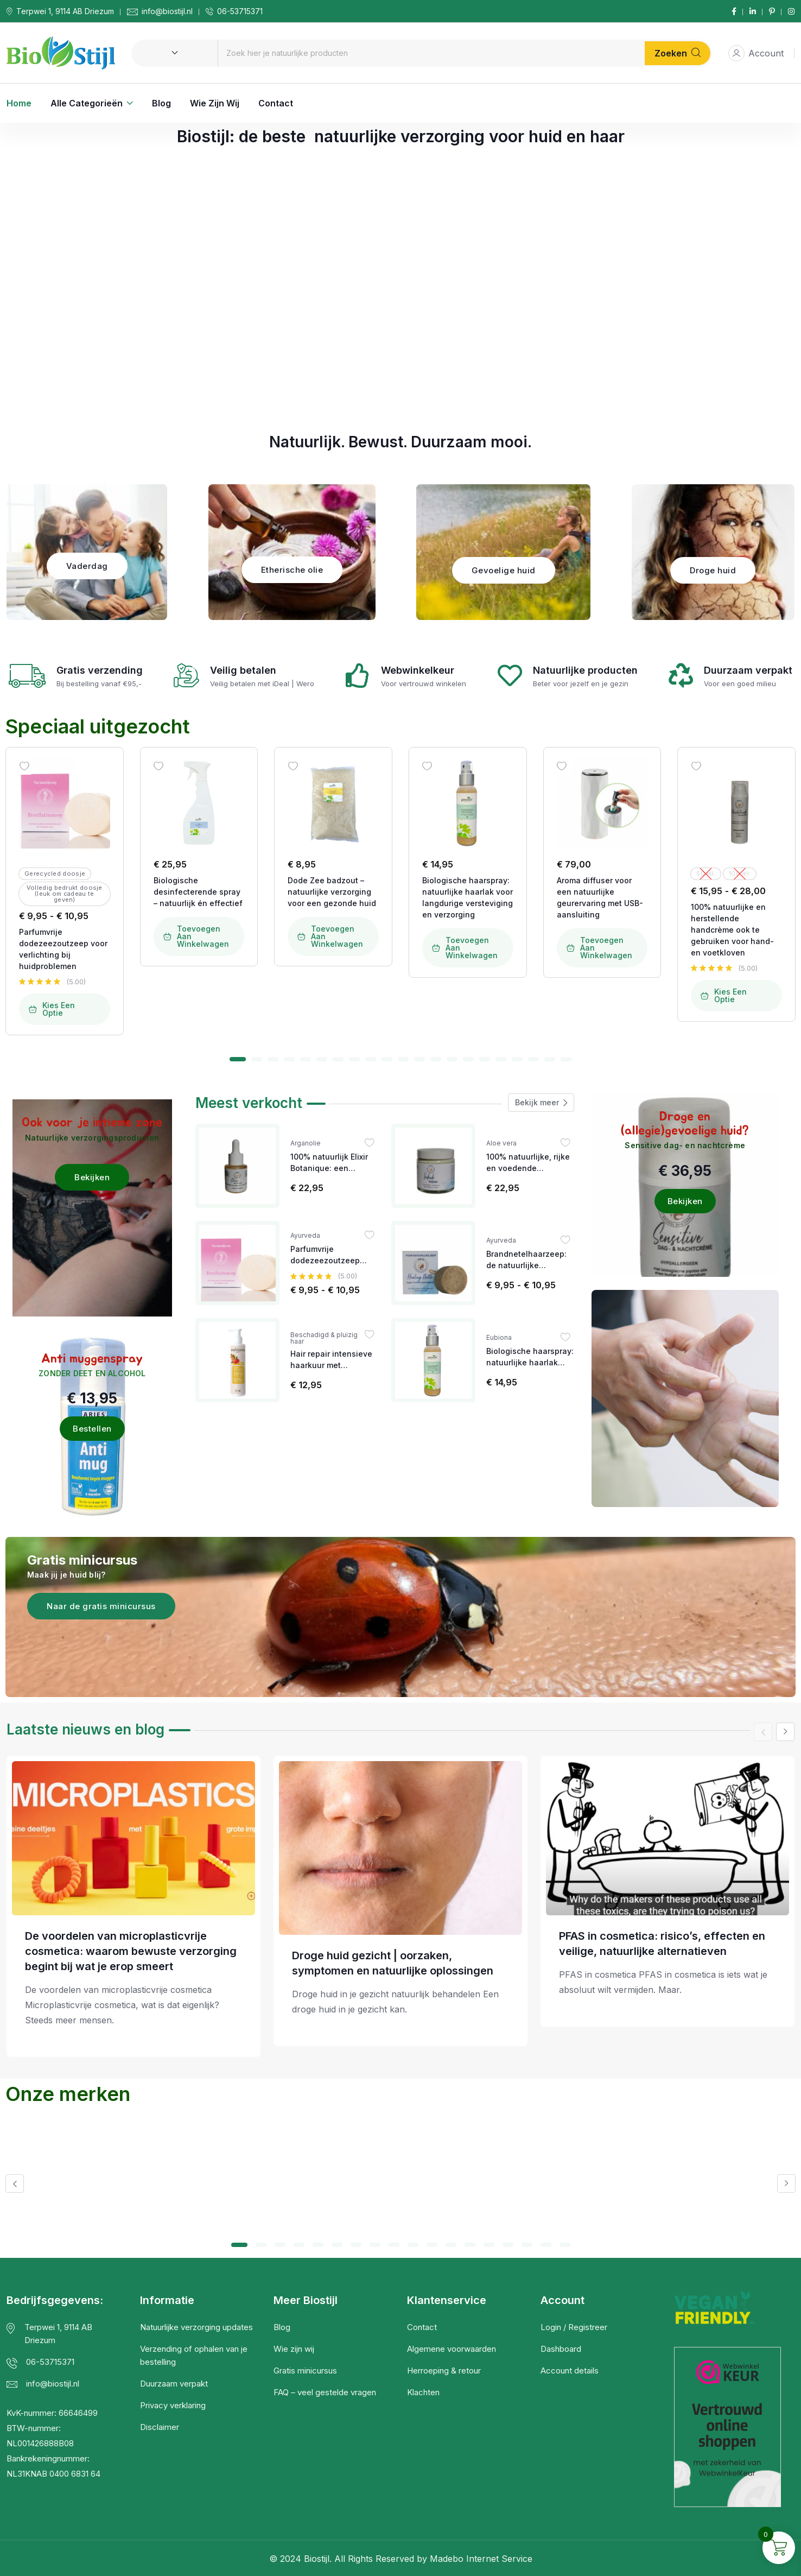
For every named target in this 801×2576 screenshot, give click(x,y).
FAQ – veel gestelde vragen (325, 2392)
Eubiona (499, 1337)
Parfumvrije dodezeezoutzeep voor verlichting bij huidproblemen (63, 949)
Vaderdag (87, 566)
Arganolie (305, 1143)
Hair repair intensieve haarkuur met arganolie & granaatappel (331, 1360)
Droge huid (713, 570)
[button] (238, 1059)
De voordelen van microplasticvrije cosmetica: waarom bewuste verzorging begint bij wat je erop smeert (131, 1951)
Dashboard (561, 2349)
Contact (275, 103)
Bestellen (92, 1428)
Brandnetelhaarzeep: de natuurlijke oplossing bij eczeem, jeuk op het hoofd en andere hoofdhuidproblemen (527, 1260)
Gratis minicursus (305, 2370)
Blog (161, 103)
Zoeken (677, 53)
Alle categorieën (86, 103)
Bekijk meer (541, 1102)
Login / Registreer (574, 2327)
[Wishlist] (24, 766)
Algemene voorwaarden (451, 2349)
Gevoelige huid (504, 570)
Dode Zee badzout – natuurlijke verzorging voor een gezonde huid (332, 892)
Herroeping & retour (444, 2370)
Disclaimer (159, 2427)
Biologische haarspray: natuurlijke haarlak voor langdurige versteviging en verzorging (467, 897)
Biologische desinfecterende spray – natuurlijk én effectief (198, 892)
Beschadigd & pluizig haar (324, 1338)
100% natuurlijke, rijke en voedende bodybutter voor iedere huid (530, 1163)
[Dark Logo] (61, 52)
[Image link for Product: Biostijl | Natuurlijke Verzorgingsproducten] (64, 803)
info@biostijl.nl (167, 11)
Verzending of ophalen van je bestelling (193, 2355)
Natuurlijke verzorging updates (196, 2327)
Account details (570, 2370)
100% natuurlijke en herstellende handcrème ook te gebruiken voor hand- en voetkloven (732, 929)
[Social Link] (734, 11)
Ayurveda (305, 1235)
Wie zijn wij (214, 103)
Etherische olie (292, 570)
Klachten (423, 2392)
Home (19, 103)
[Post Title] (133, 1837)
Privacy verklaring (173, 2405)
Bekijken (92, 1177)
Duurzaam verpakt (174, 2383)
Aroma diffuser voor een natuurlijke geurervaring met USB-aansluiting (600, 897)
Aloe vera (501, 1143)
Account (756, 53)
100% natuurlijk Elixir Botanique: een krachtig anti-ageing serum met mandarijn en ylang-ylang (330, 1163)
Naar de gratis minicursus (101, 1606)
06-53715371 (240, 11)
